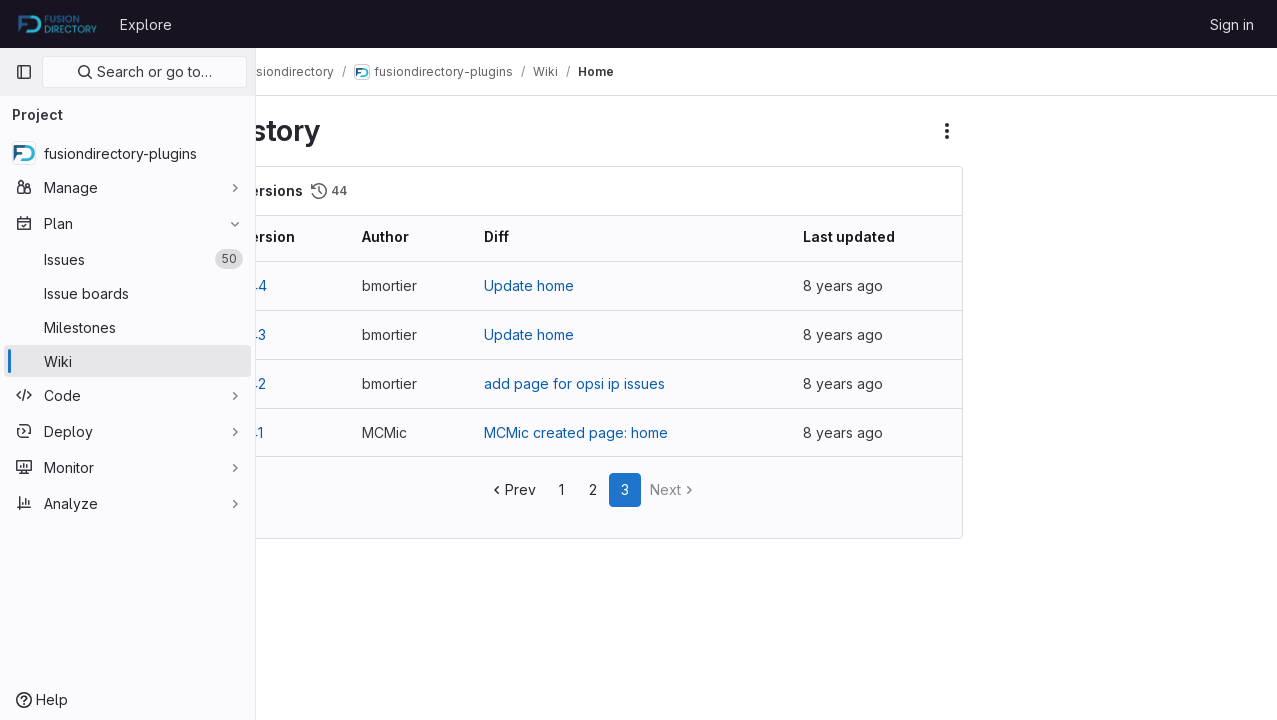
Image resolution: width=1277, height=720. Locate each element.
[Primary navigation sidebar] (24, 72)
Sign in (1232, 24)
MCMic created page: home (614, 432)
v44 (310, 285)
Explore (146, 24)
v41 (308, 432)
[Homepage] (57, 24)
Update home (567, 285)
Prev (541, 489)
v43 (309, 334)
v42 (309, 383)
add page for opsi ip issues (612, 383)
